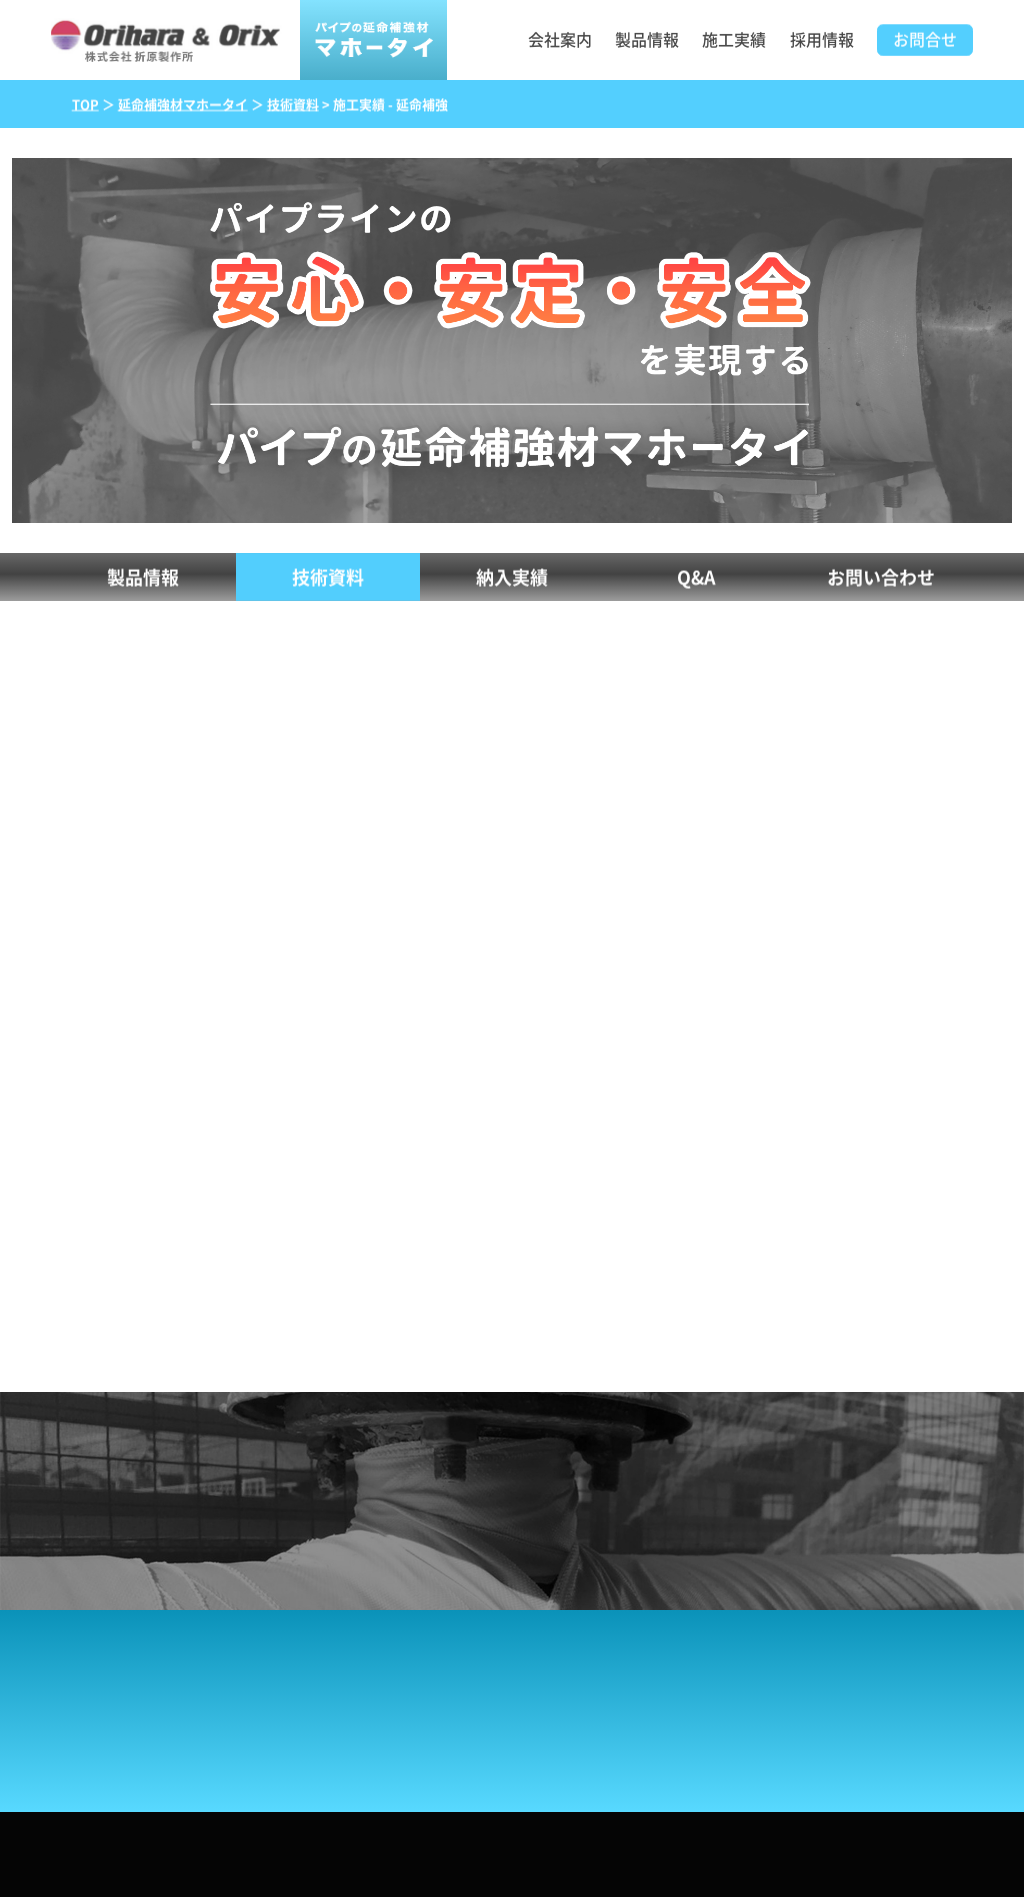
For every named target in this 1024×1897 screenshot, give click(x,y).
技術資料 (293, 105)
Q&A (696, 578)
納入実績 (512, 578)
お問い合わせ (881, 578)
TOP (85, 105)
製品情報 (647, 40)
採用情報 (822, 40)
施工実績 (734, 40)
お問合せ (925, 41)
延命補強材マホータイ (183, 105)
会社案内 (560, 40)
